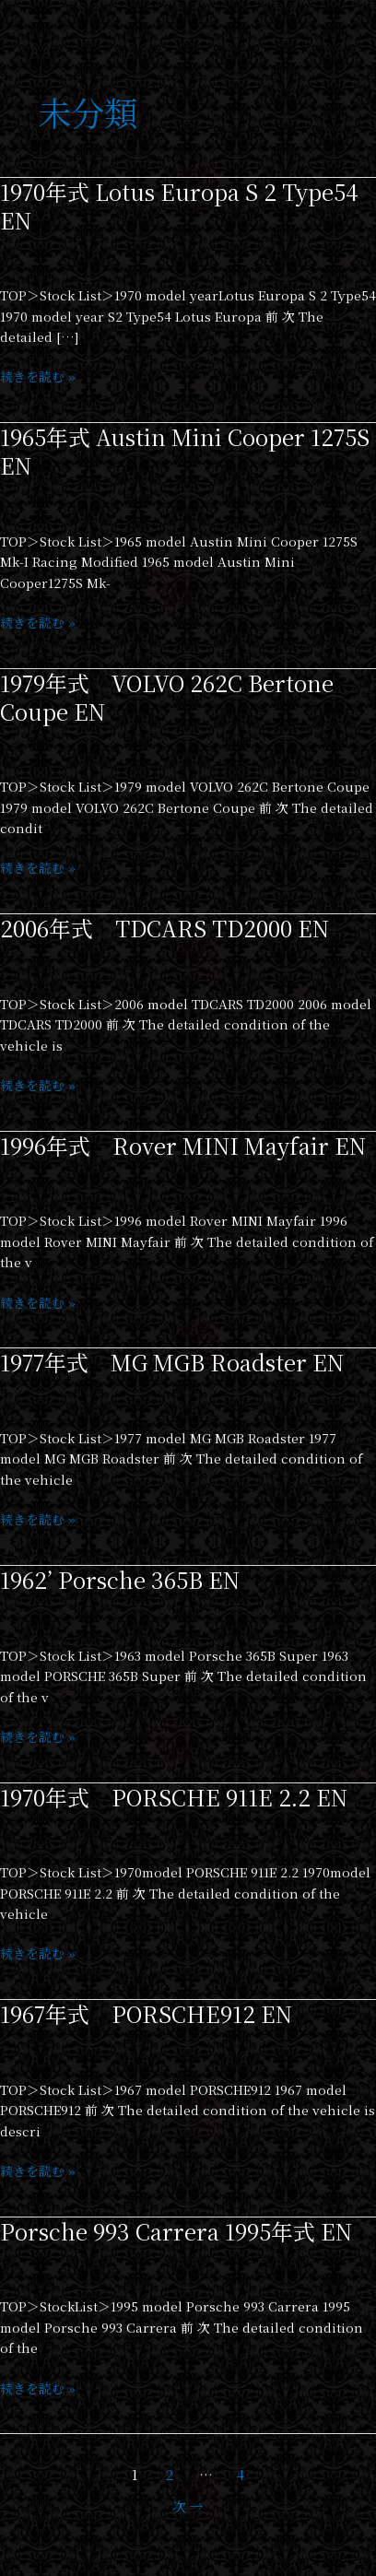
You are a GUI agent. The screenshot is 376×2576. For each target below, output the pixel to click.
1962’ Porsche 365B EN (120, 1579)
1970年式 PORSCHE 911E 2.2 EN (173, 1797)
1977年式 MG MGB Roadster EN (172, 1362)
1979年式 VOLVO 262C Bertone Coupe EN (167, 697)
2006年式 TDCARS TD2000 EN (164, 928)
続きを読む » (38, 375)
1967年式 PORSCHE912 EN (146, 2013)
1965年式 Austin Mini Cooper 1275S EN (185, 451)
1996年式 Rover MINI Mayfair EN (183, 1145)
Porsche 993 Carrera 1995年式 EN (176, 2231)
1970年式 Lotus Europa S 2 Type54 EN (179, 206)
